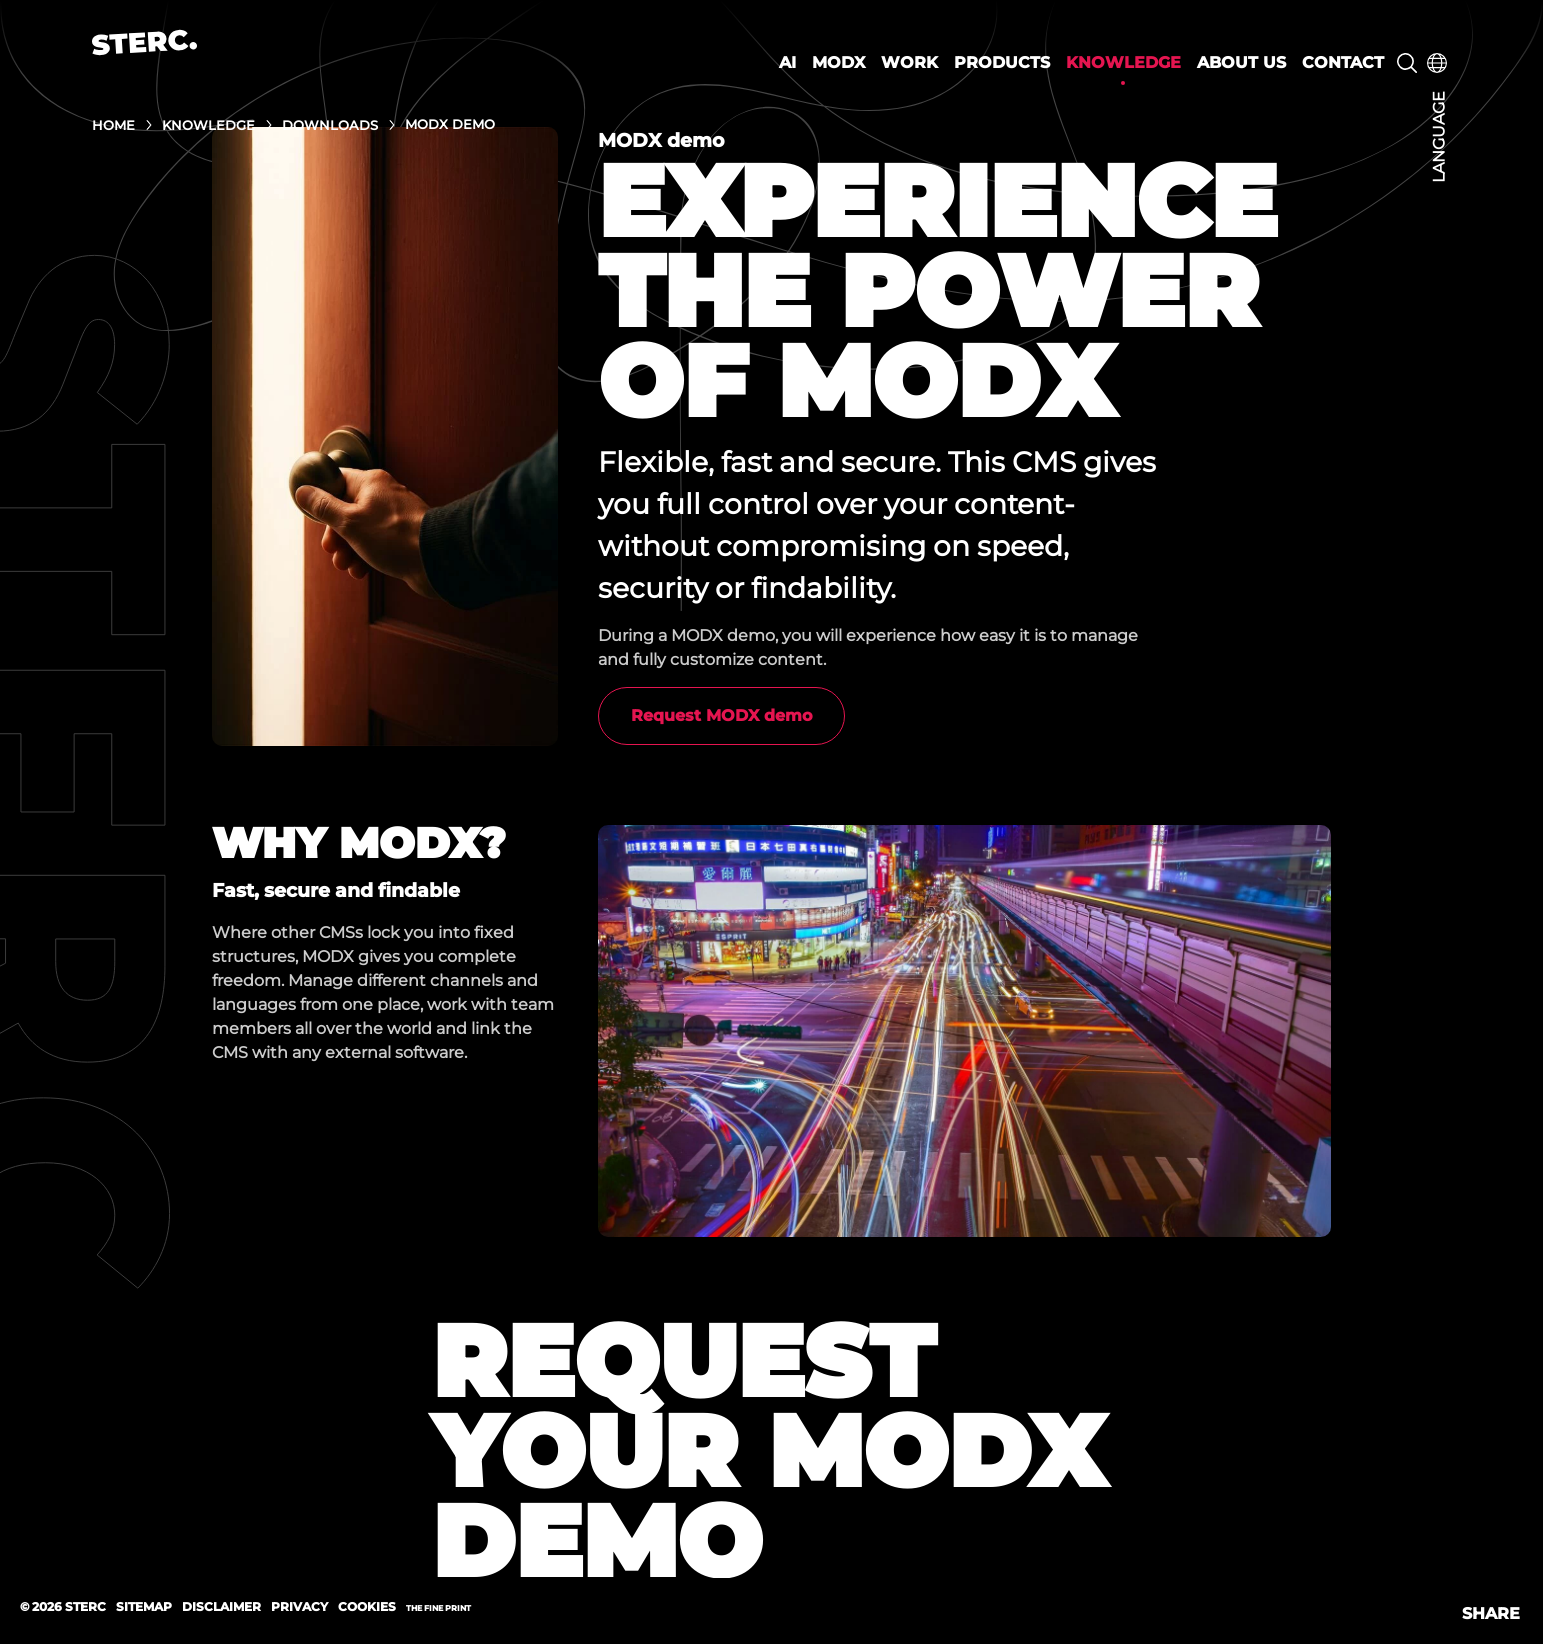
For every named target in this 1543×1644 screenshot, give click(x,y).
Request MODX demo (721, 715)
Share (1491, 1613)
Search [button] (1407, 63)
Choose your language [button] (1437, 63)
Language (1438, 137)
